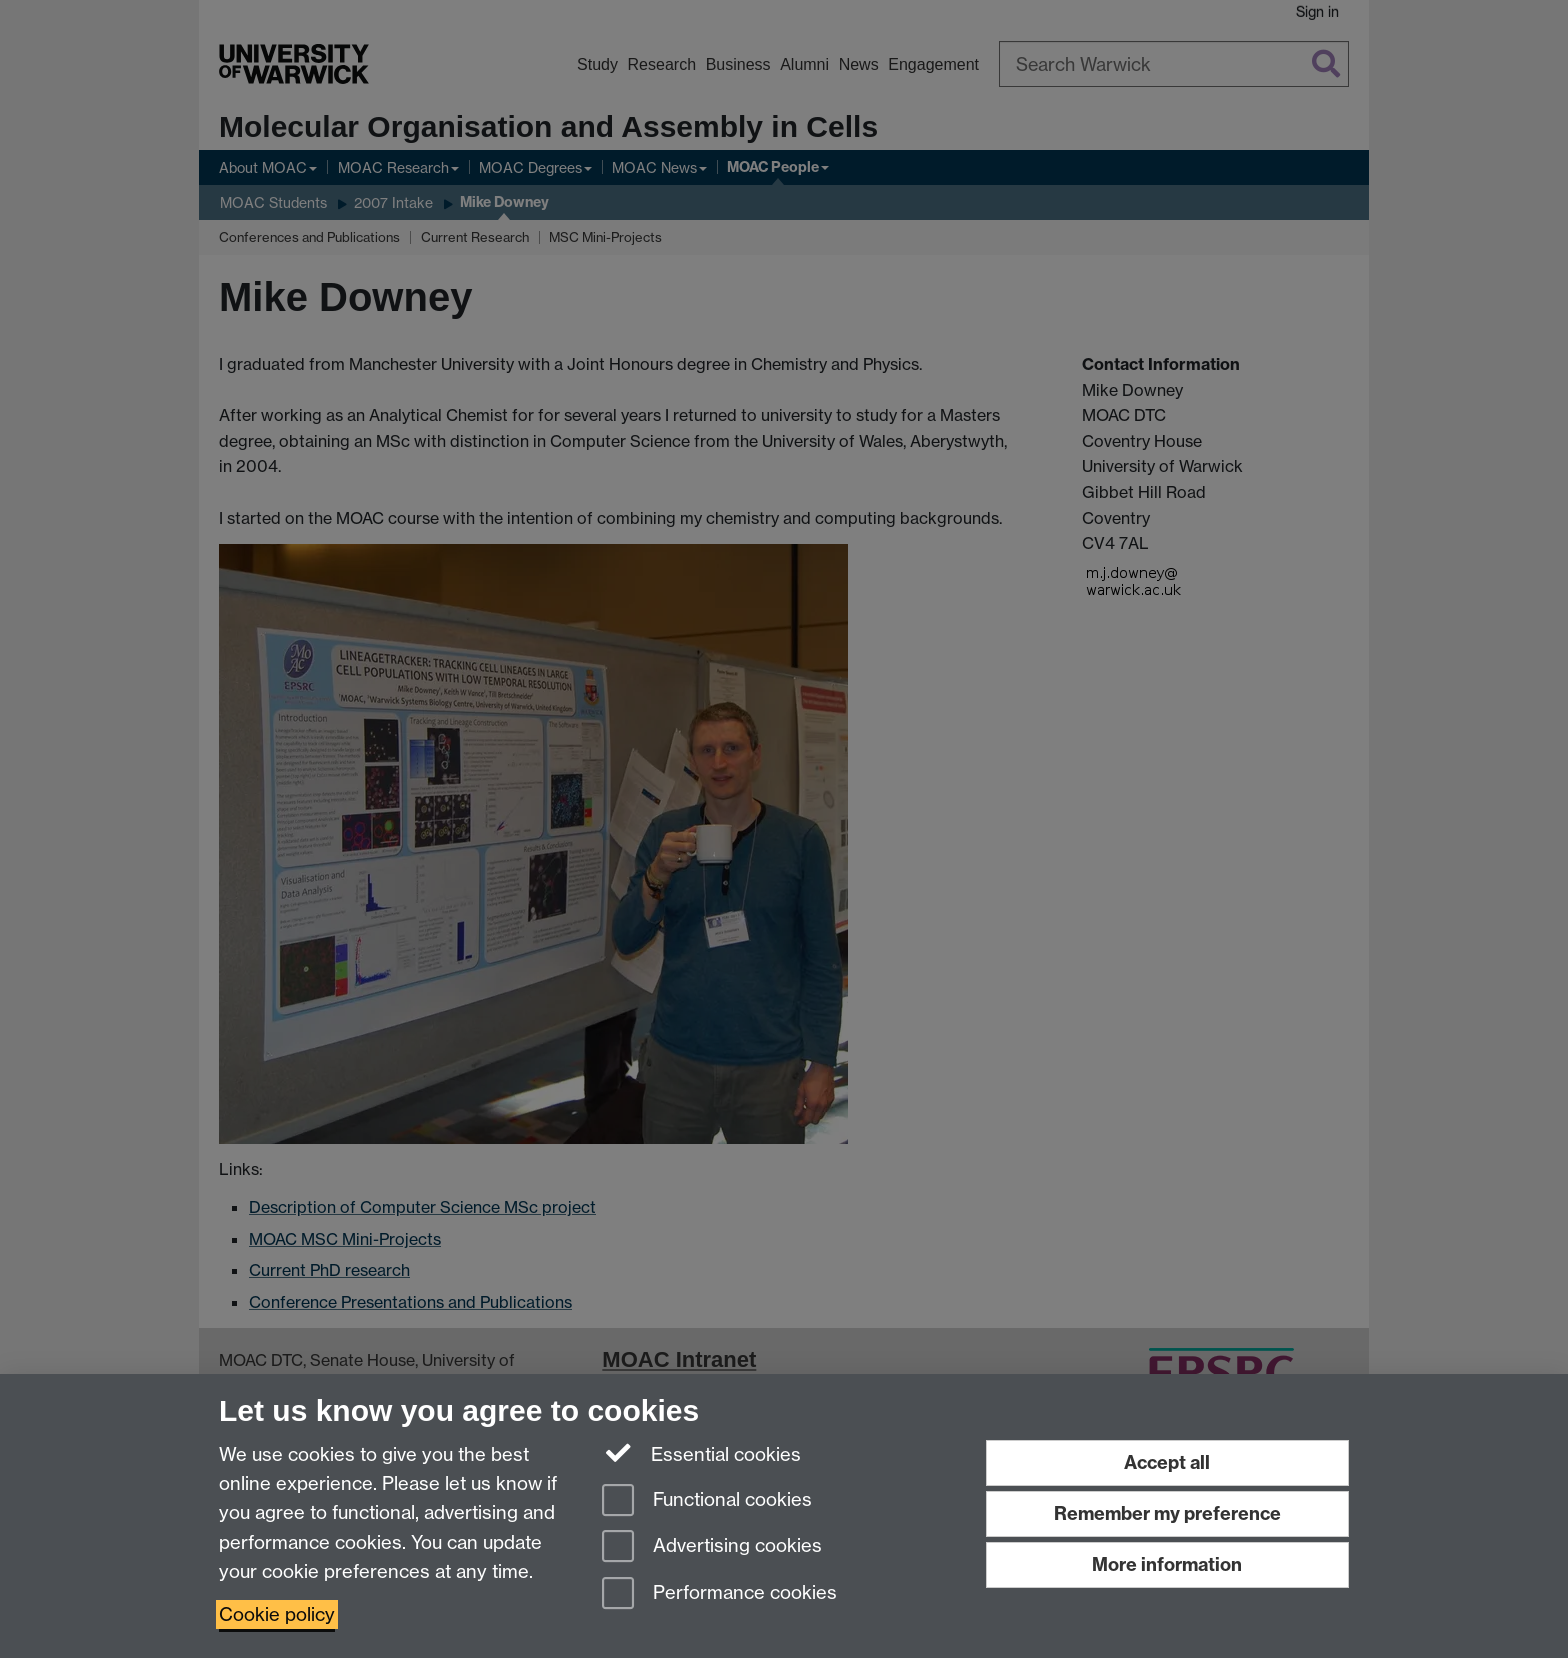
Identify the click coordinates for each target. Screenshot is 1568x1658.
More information (1167, 1564)
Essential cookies (701, 1453)
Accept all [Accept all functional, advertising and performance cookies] (1167, 1462)
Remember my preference (1167, 1513)
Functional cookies (707, 1501)
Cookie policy (277, 1614)
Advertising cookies (712, 1547)
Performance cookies (719, 1594)
